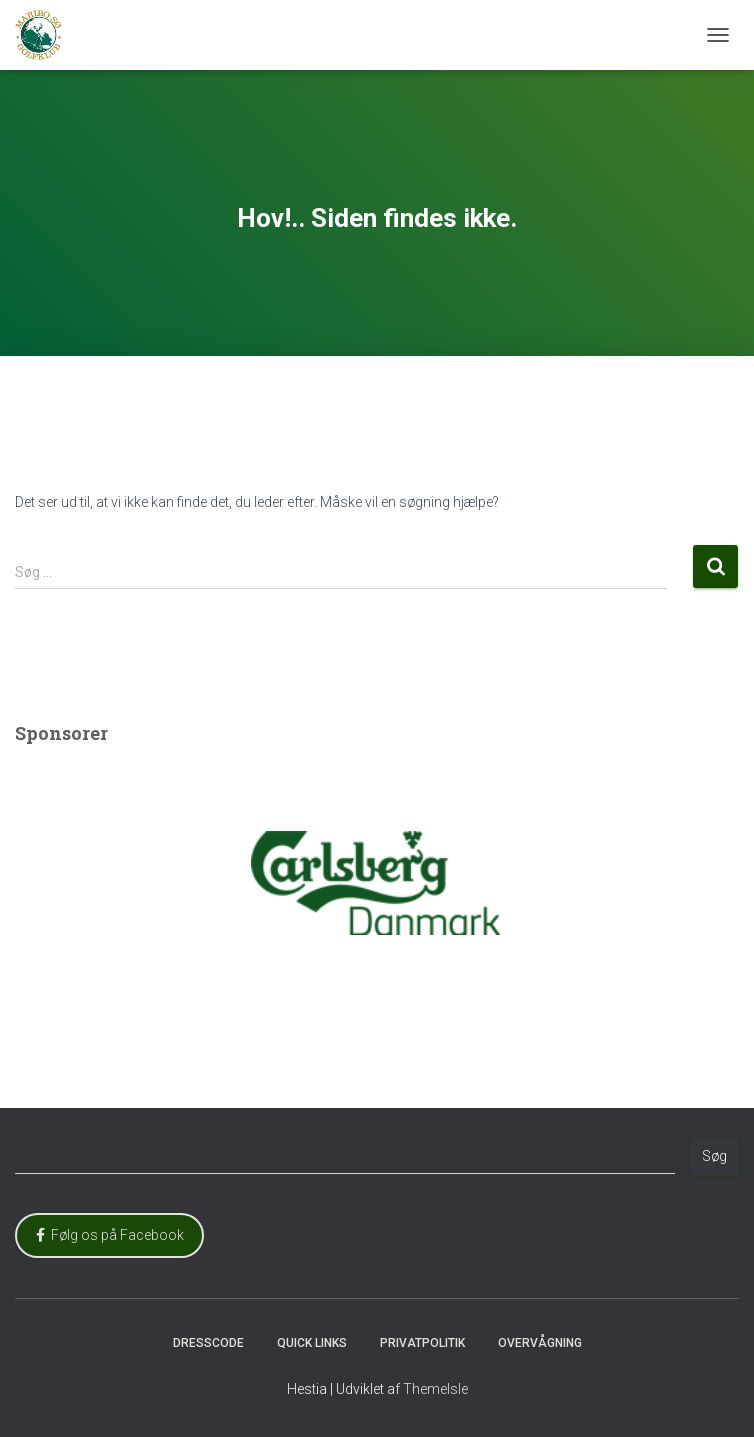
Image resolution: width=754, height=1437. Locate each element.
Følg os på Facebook (110, 1235)
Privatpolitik (422, 1343)
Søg (714, 1156)
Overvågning (540, 1343)
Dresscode (208, 1343)
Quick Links (312, 1343)
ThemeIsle (435, 1389)
